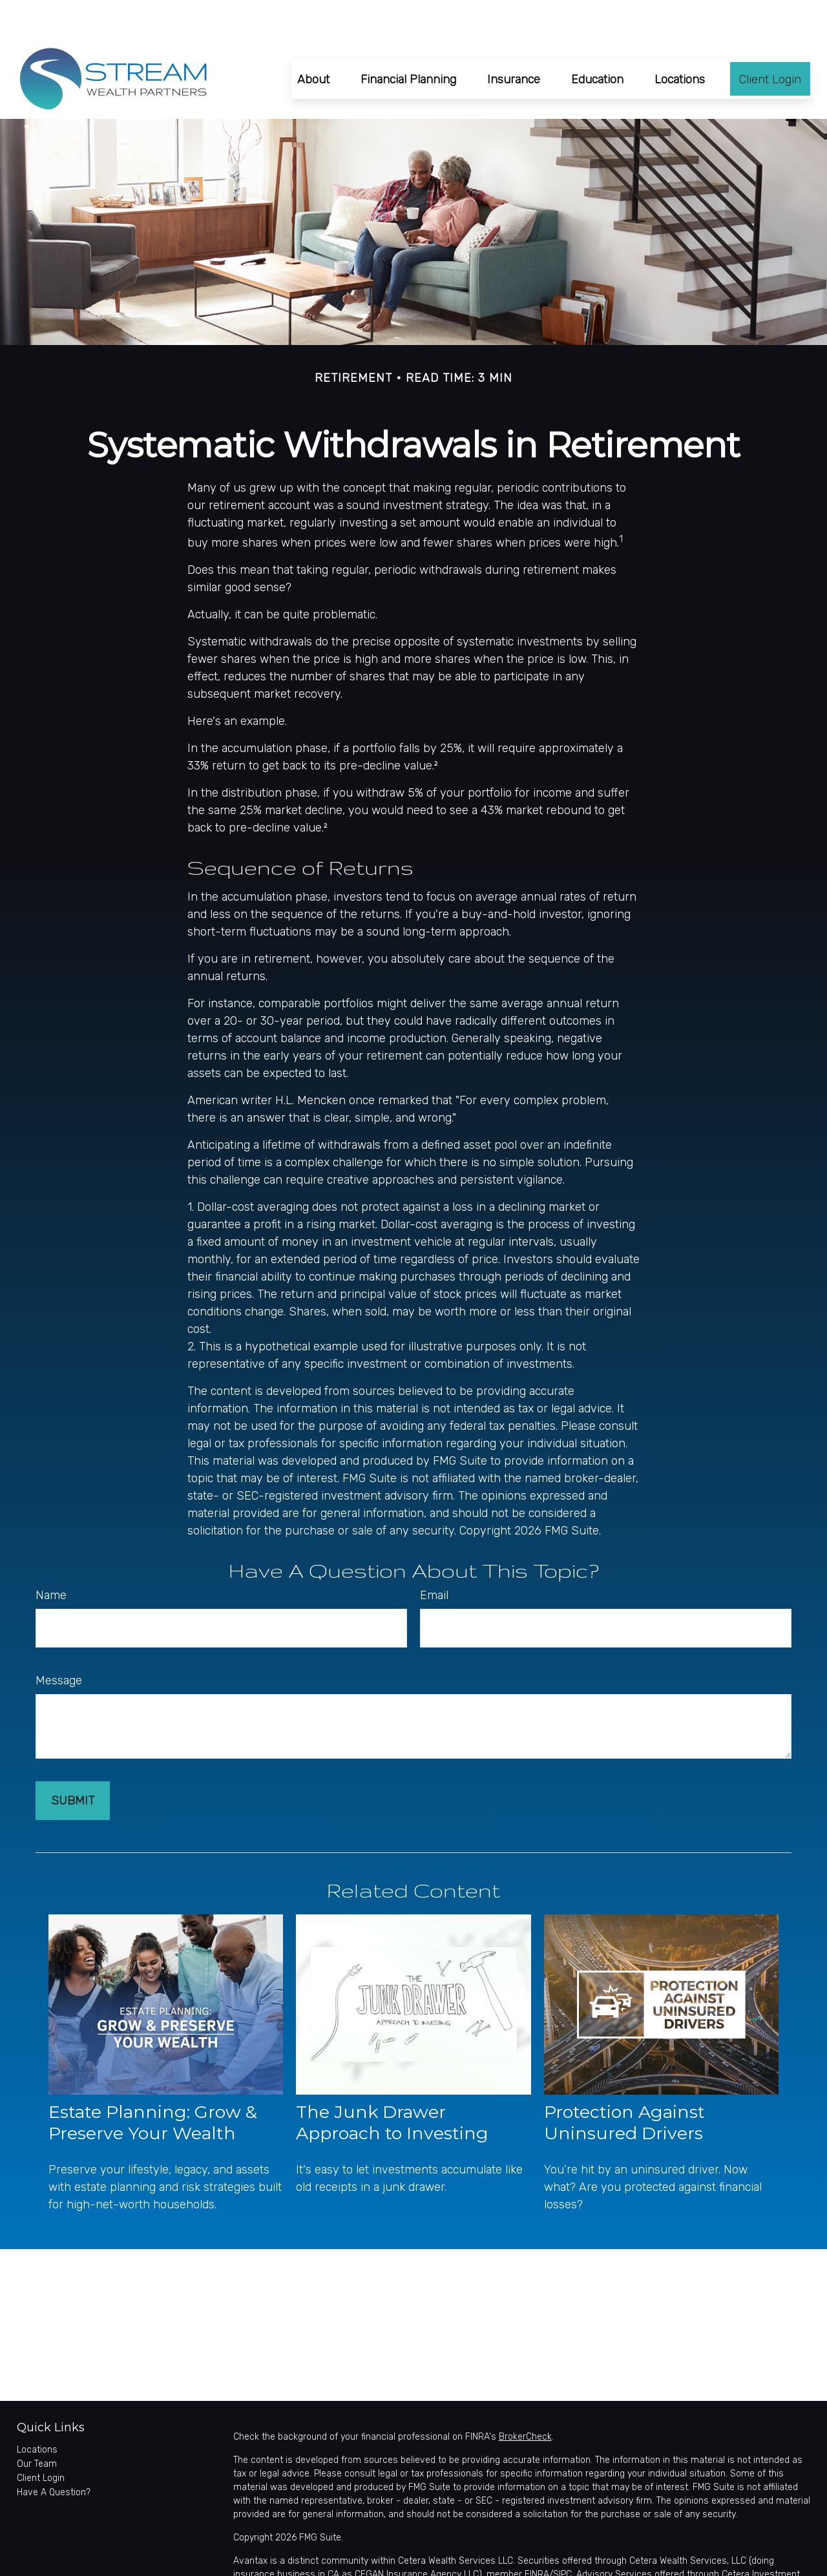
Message (59, 1642)
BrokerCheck (525, 2398)
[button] (313, 39)
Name (51, 1556)
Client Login (41, 2439)
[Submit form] (73, 1762)
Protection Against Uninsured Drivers (624, 2083)
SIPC (562, 2535)
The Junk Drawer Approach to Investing (392, 2083)
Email (434, 1556)
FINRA (537, 2535)
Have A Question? (53, 2453)
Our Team (37, 2425)
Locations (37, 2410)
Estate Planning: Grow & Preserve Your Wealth (152, 2083)
